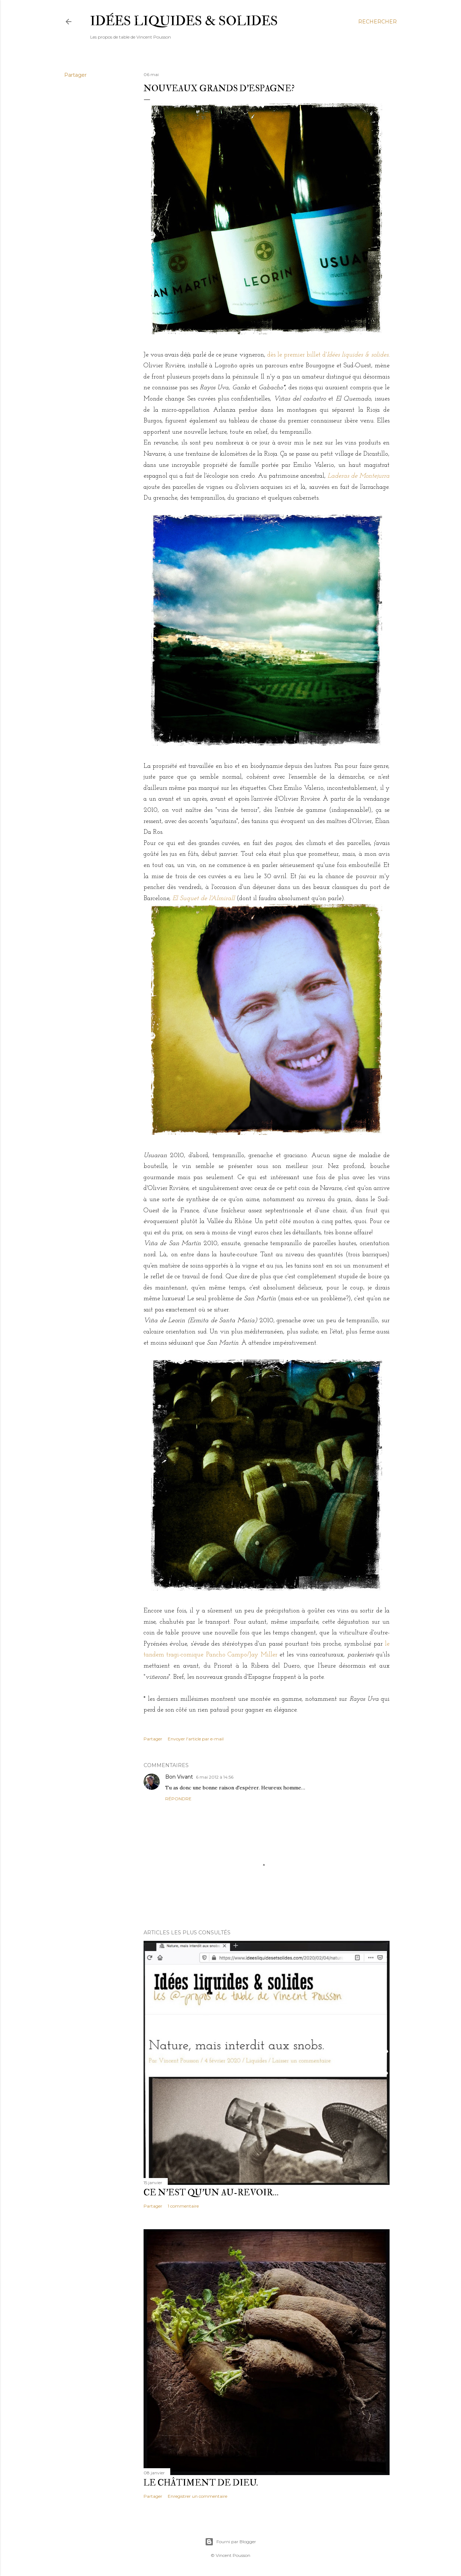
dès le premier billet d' (327, 354)
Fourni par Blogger (230, 2541)
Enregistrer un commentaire (197, 2496)
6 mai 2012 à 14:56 (214, 1777)
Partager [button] (75, 75)
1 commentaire (183, 2206)
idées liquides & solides (184, 21)
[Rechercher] (377, 21)
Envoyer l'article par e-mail (196, 1738)
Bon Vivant (179, 1777)
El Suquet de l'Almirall (203, 898)
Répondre (178, 1798)
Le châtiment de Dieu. (201, 2482)
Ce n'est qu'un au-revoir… (211, 2192)
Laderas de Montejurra (359, 476)
